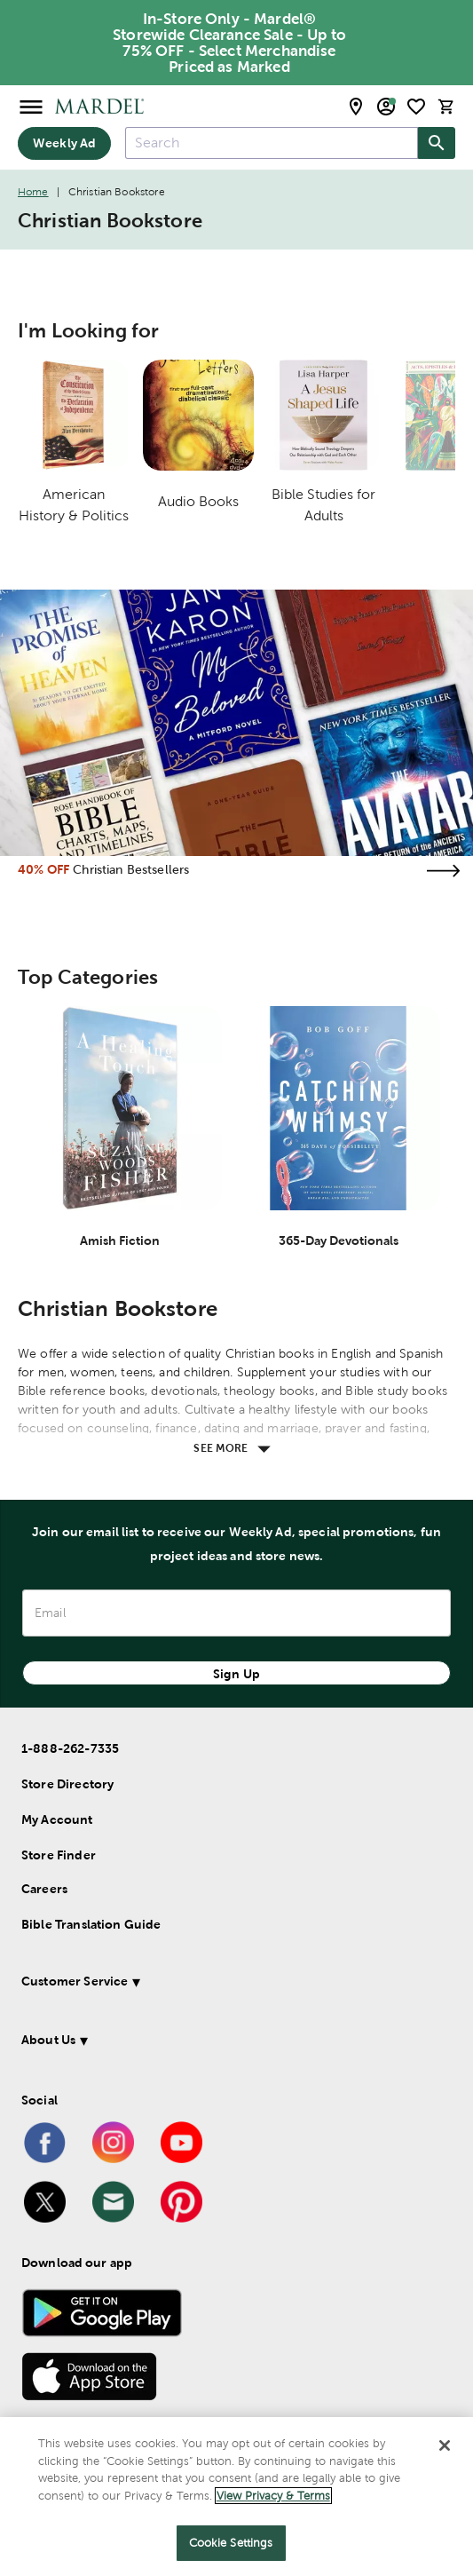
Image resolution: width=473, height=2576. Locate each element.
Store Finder (58, 1855)
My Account (57, 1819)
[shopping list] (416, 106)
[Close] (444, 2445)
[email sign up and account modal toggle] (386, 106)
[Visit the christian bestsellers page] (442, 870)
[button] (222, 1984)
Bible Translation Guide (91, 1924)
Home (33, 192)
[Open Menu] (31, 106)
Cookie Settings (231, 2542)
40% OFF (43, 869)
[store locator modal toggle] (356, 106)
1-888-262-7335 (70, 1748)
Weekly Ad (64, 143)
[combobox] (271, 143)
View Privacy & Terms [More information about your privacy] (273, 2495)
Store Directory (67, 1784)
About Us (48, 2040)
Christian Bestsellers (131, 869)
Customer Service (74, 1981)
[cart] (446, 106)
